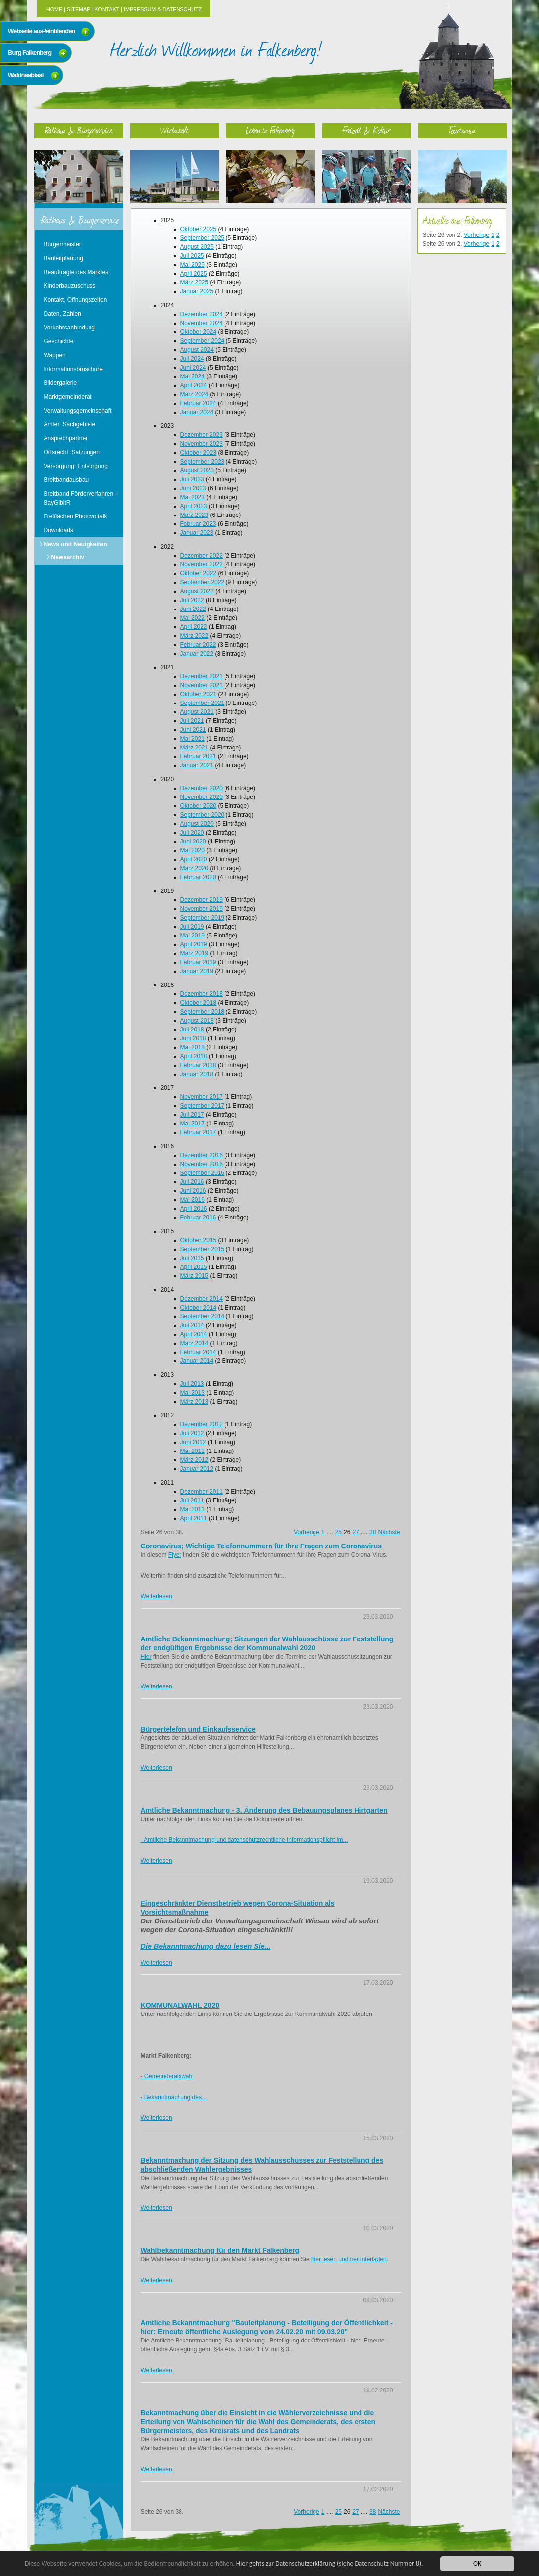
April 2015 (193, 1267)
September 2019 (202, 917)
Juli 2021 (192, 720)
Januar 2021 (197, 765)
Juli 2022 (192, 600)
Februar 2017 (198, 1132)
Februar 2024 (198, 403)
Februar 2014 (198, 1352)
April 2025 (193, 273)
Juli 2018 (192, 1029)
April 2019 (193, 944)
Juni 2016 (193, 1190)
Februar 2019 (198, 962)
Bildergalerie (60, 382)
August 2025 (197, 246)
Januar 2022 (197, 653)
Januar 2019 (197, 971)
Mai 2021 (192, 738)
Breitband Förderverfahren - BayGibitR (80, 498)
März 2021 (194, 747)
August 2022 (197, 591)
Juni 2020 (193, 841)
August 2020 (197, 823)
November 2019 (201, 908)
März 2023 (194, 515)
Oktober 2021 (198, 694)
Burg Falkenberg (29, 52)
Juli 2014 (192, 1325)
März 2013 (194, 1401)
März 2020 (194, 868)
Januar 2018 (197, 1074)
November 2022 (201, 564)
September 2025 (202, 237)
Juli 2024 (192, 358)
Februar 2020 (198, 877)
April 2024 (193, 385)
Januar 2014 (197, 1361)
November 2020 (201, 797)
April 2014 (193, 1334)
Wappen (55, 355)
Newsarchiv (68, 557)
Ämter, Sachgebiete (70, 424)
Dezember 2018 (201, 993)
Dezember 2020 (201, 788)
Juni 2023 (193, 488)
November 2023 (201, 443)
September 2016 (202, 1173)
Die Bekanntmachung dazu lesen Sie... (205, 1946)
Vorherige (306, 1532)
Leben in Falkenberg (270, 130)
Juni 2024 (193, 367)
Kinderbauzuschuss (70, 285)
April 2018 (193, 1056)
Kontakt (106, 9)
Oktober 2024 (198, 331)
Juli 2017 (192, 1114)
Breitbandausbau (66, 479)
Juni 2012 (193, 1442)
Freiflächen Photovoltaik (75, 516)
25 (338, 1532)
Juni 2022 (193, 609)
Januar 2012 (197, 1468)
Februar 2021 (198, 756)
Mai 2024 (192, 376)
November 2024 (201, 323)
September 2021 (202, 703)
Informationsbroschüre (73, 369)
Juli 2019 (192, 926)
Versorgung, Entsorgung (76, 466)
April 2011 (193, 1518)
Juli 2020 (192, 832)
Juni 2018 (193, 1038)
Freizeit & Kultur (366, 130)
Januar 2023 (197, 532)
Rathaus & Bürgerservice (78, 130)
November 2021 (201, 685)
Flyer (174, 1554)
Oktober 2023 (198, 452)
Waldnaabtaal (25, 75)
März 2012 (194, 1459)
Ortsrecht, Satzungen (72, 452)
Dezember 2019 (201, 899)
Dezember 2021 (201, 676)
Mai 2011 (192, 1509)
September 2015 (202, 1249)
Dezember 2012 (201, 1424)
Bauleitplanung (63, 258)
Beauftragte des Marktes (76, 272)
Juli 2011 (192, 1500)
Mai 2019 (192, 935)
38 (372, 1532)
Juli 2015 (192, 1258)
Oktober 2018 (198, 1002)
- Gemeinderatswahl (167, 2076)
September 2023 (202, 461)
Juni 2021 (193, 729)
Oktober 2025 (198, 229)
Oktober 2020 (198, 805)
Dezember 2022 (201, 555)
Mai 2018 (192, 1047)
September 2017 (202, 1105)
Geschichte (59, 341)
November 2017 (201, 1096)
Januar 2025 (197, 291)
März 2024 (194, 394)
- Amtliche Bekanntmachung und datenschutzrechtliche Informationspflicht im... (244, 1839)
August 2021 (197, 711)
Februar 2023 (198, 523)
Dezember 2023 (201, 434)
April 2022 (193, 626)
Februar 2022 (198, 644)
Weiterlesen (156, 1596)
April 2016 (193, 1208)
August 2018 (197, 1020)
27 (355, 1532)
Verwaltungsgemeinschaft (78, 410)
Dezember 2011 (201, 1491)
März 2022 (194, 635)
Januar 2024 (197, 412)
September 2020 (202, 814)
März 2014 (194, 1343)
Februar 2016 (198, 1217)
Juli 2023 (192, 479)
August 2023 (197, 470)
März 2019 (194, 953)
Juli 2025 (192, 255)
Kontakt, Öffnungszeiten (75, 299)
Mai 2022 (192, 617)
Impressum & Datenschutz (163, 9)
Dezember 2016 (201, 1155)
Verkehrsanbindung (69, 327)
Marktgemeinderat (68, 396)
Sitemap (78, 9)
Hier (146, 1656)
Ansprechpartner (66, 438)
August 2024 (197, 349)
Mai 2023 (192, 497)
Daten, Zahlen (62, 313)
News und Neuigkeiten (75, 544)
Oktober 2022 (198, 573)
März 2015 (194, 1275)
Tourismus (462, 130)
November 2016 (201, 1164)
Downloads (58, 530)
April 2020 (193, 859)
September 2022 (202, 582)
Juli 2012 (192, 1433)
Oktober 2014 (198, 1307)
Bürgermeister (62, 244)
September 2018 (202, 1011)
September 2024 (202, 340)
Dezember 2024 (201, 314)
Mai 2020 (192, 850)
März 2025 (194, 282)
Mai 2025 (192, 264)
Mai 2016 (192, 1199)
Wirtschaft (174, 130)
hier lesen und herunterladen (349, 2259)
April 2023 (193, 506)
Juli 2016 (192, 1181)
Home (54, 9)
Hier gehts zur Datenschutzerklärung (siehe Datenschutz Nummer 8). (329, 2563)
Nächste (389, 1532)
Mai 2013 (192, 1392)
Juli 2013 (192, 1383)
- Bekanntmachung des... (174, 2097)
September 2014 (202, 1316)
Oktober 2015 (198, 1240)
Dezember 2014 (201, 1298)
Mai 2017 (192, 1123)
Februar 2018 (198, 1065)
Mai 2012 (192, 1451)
